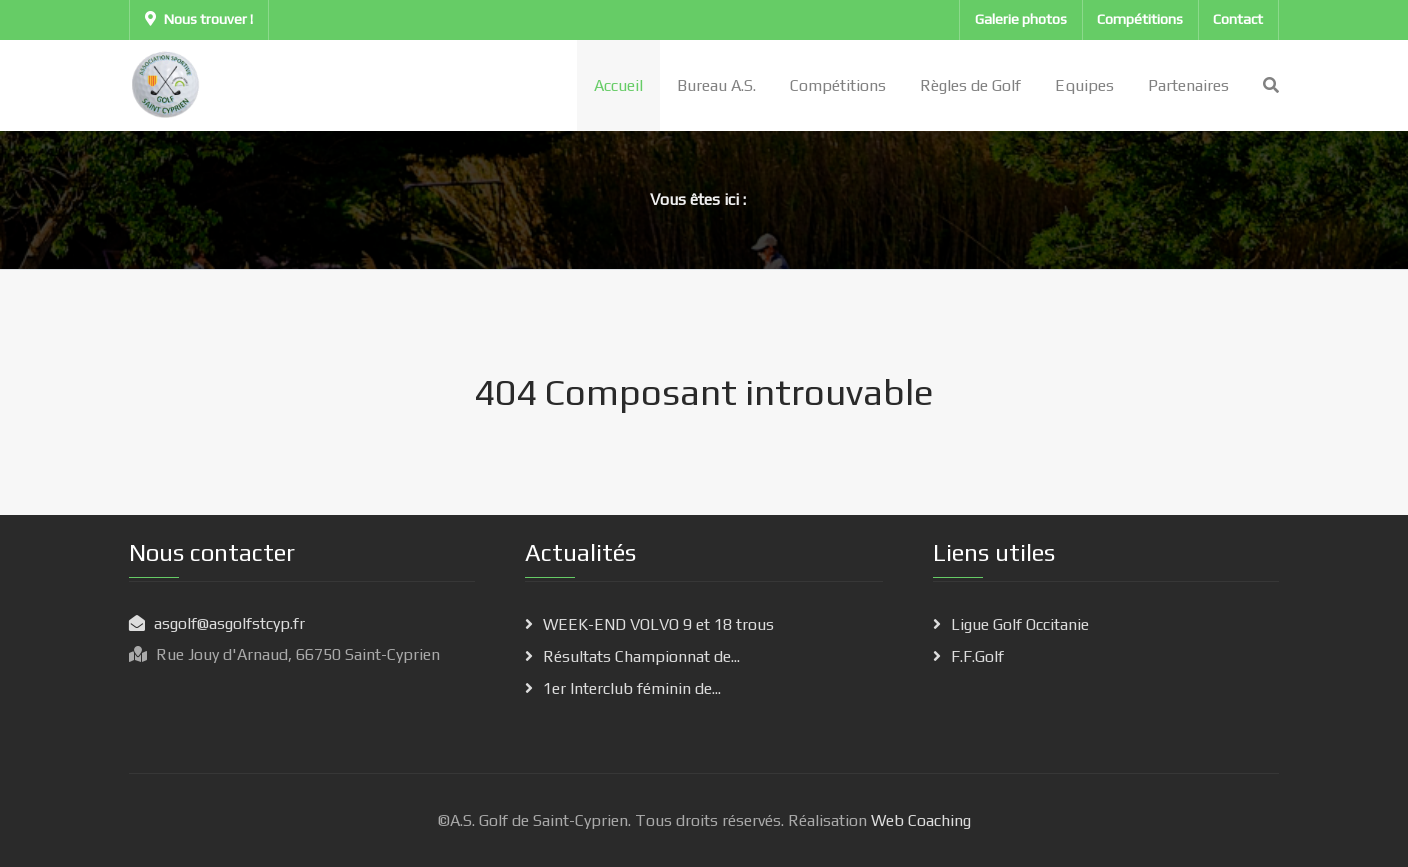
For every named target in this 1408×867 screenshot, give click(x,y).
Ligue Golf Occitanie (1020, 624)
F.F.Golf (977, 656)
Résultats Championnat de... (641, 656)
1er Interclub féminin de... (632, 688)
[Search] (1271, 85)
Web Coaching (919, 820)
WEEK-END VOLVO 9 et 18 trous (658, 624)
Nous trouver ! (199, 19)
